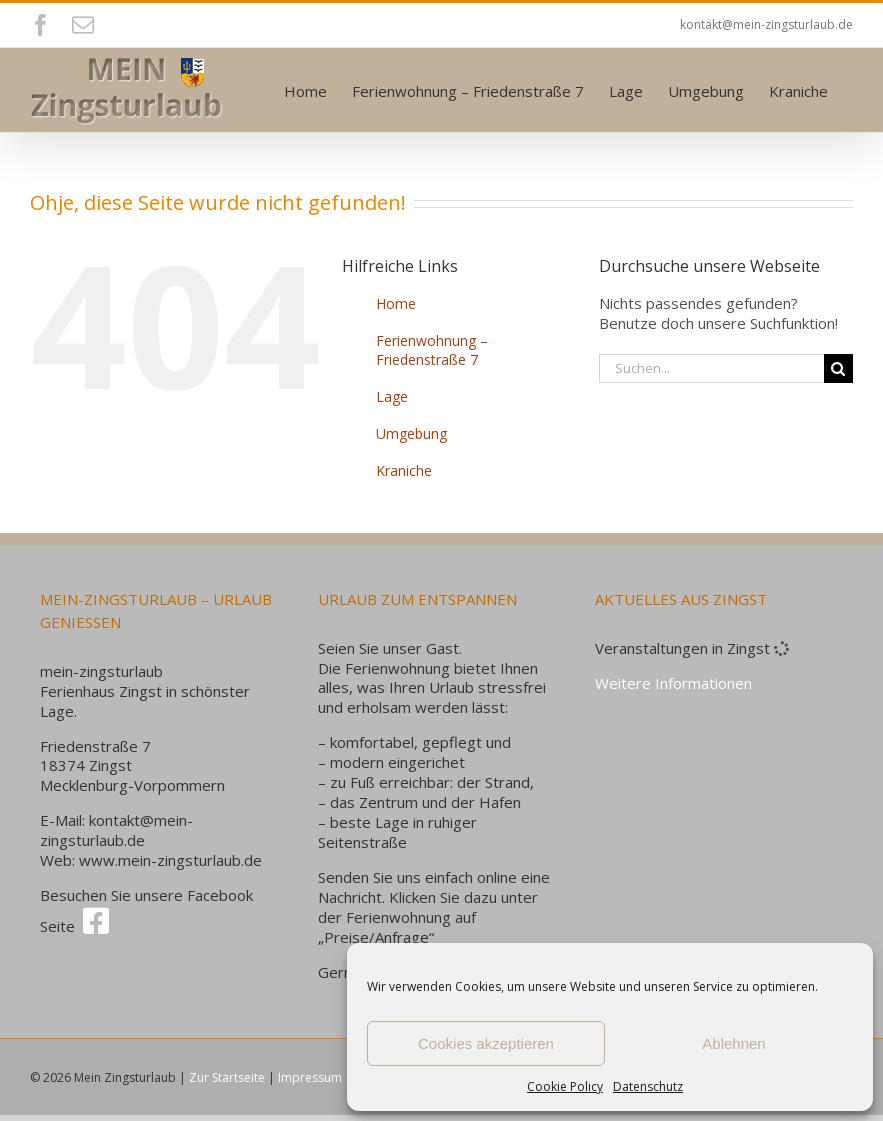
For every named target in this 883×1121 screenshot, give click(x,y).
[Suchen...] (711, 368)
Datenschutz (648, 1086)
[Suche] (838, 368)
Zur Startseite (227, 1077)
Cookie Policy (565, 1086)
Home (396, 303)
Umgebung (411, 433)
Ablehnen (733, 1043)
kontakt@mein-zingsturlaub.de (766, 24)
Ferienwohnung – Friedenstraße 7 (432, 350)
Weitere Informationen (673, 683)
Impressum (310, 1077)
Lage (392, 396)
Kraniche (404, 470)
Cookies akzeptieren (486, 1043)
